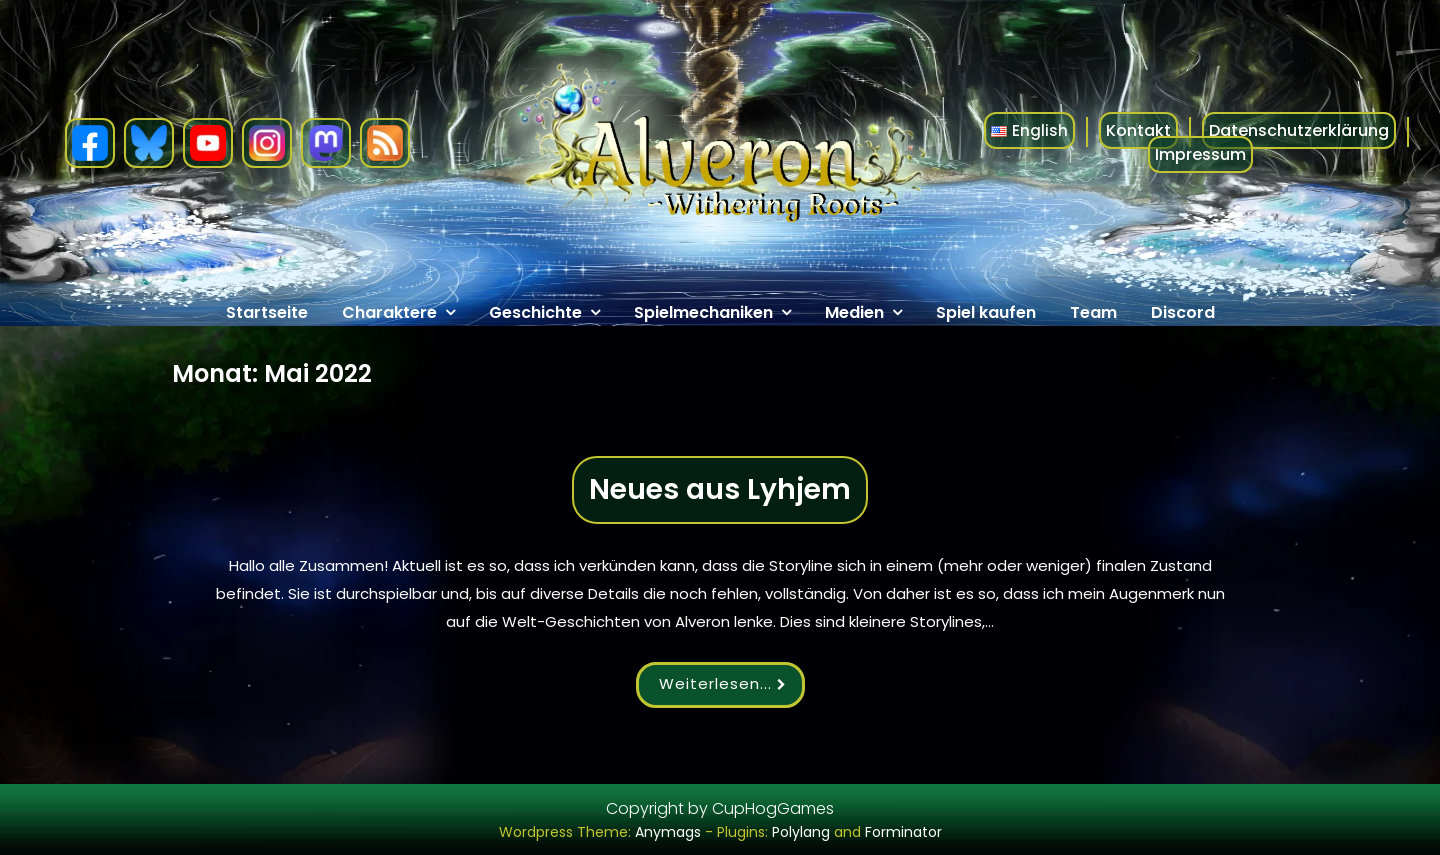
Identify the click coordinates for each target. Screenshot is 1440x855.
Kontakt (1138, 130)
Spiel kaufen (986, 312)
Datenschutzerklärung (1299, 130)
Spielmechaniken (703, 312)
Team (1093, 312)
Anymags (668, 832)
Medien (854, 312)
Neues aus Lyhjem (720, 489)
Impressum (1200, 154)
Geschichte (535, 312)
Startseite (267, 312)
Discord (1183, 312)
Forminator (903, 832)
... (773, 683)
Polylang (801, 832)
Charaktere (389, 312)
